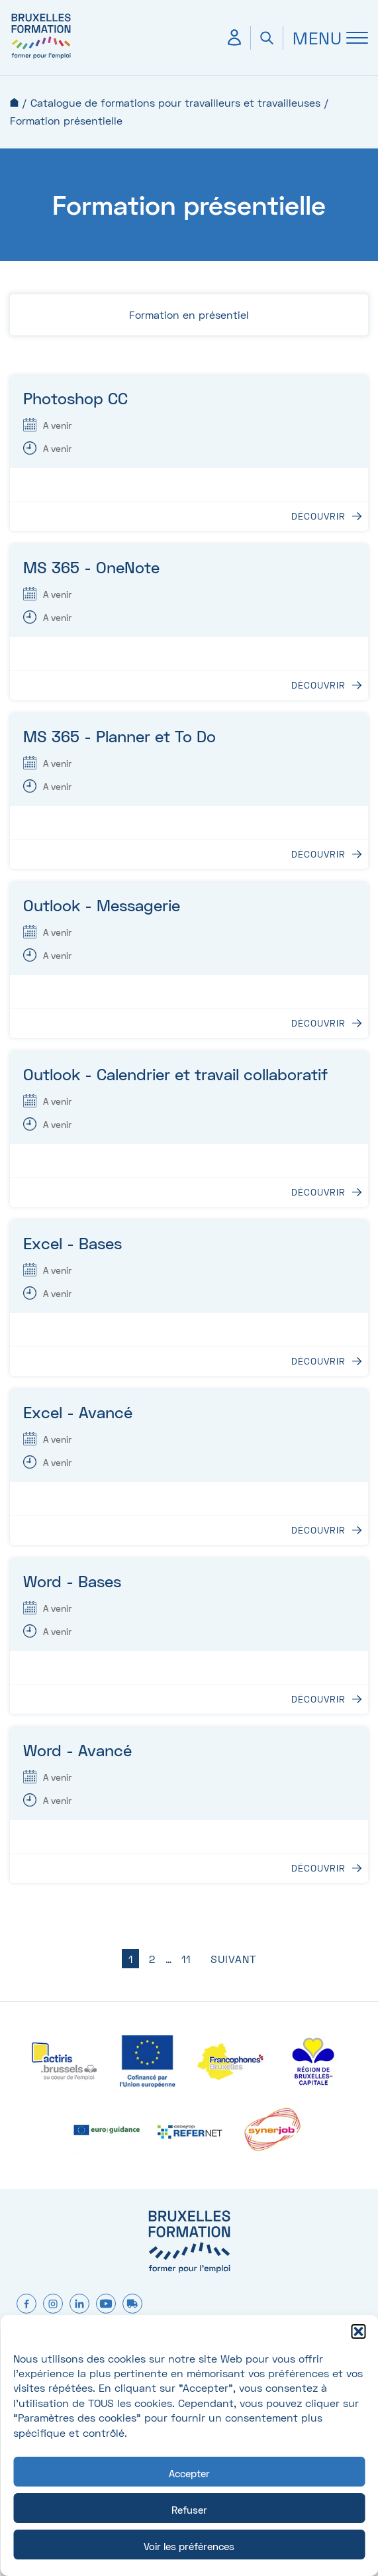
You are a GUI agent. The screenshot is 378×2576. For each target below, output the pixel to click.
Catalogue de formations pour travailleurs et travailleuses (175, 102)
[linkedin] (79, 2305)
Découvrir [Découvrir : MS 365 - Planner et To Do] (318, 854)
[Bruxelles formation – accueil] (41, 58)
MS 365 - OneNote (91, 567)
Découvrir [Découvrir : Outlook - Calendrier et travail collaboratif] (318, 1192)
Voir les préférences (189, 2546)
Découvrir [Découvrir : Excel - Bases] (318, 1361)
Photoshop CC (75, 398)
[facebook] (26, 2305)
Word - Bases (72, 1581)
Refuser (189, 2510)
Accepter (189, 2473)
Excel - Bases (72, 1243)
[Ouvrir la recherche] (266, 38)
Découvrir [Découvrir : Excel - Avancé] (318, 1530)
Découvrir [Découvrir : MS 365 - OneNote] (318, 685)
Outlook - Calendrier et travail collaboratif (175, 1074)
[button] (358, 2331)
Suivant (233, 1959)
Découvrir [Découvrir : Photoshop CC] (318, 516)
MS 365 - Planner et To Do (119, 736)
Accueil (14, 102)
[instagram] (53, 2305)
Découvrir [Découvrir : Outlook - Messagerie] (318, 1023)
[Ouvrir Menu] (325, 38)
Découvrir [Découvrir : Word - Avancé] (318, 1868)
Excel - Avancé (77, 1412)
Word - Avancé (77, 1750)
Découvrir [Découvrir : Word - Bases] (318, 1699)
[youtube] (106, 2305)
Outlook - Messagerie (101, 905)
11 (186, 1959)
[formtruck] (132, 2305)
